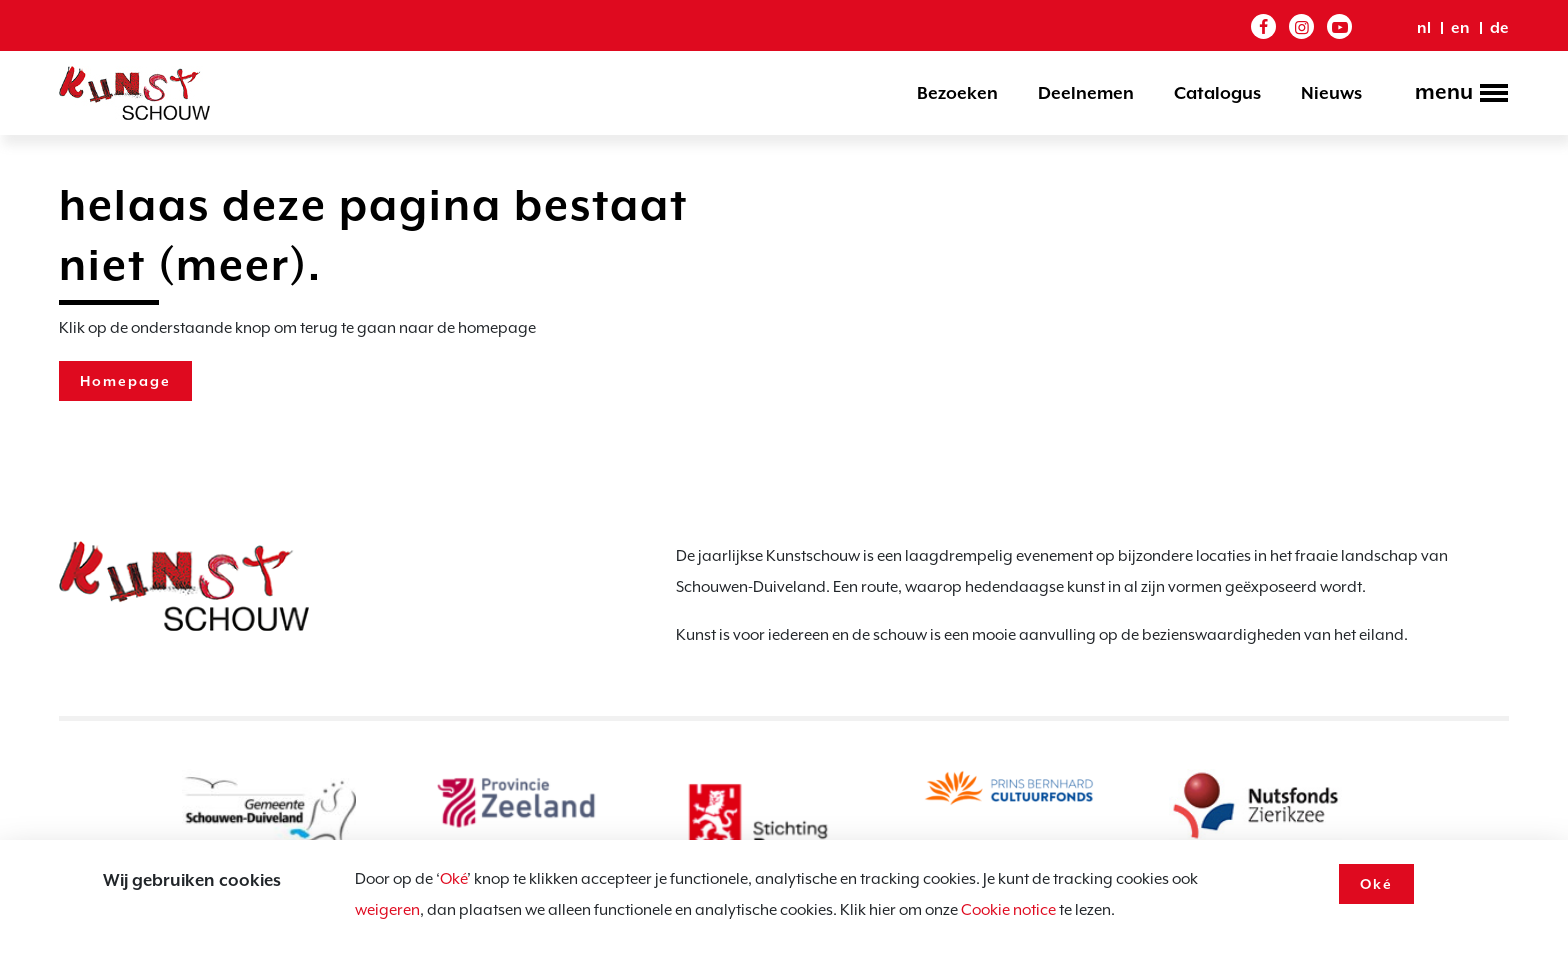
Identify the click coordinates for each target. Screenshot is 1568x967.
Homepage (125, 381)
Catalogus (1217, 93)
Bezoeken (957, 93)
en (1460, 28)
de (1499, 28)
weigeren (387, 910)
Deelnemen (1086, 93)
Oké (453, 879)
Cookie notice (1008, 910)
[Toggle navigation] (1455, 95)
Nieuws (1331, 93)
